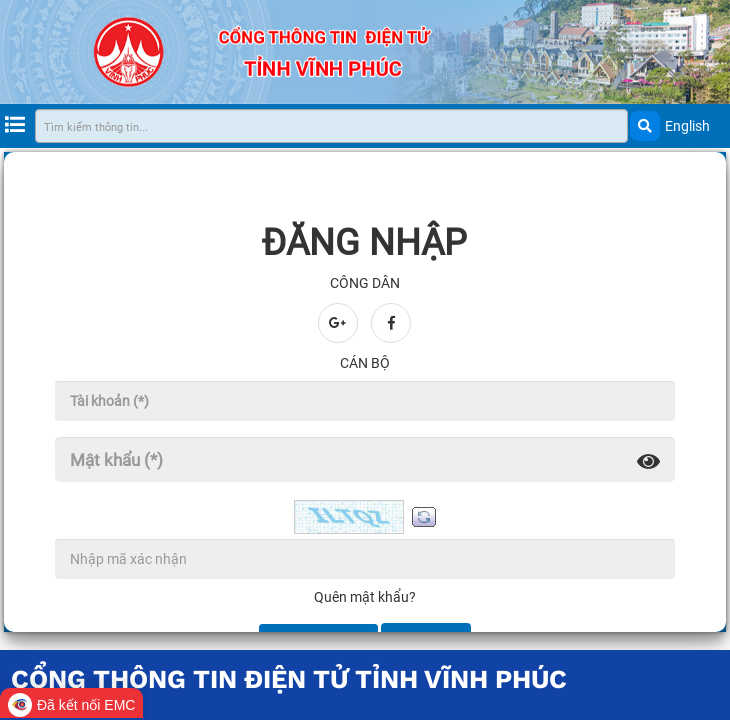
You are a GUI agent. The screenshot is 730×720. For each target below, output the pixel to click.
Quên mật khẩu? (365, 597)
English (687, 126)
